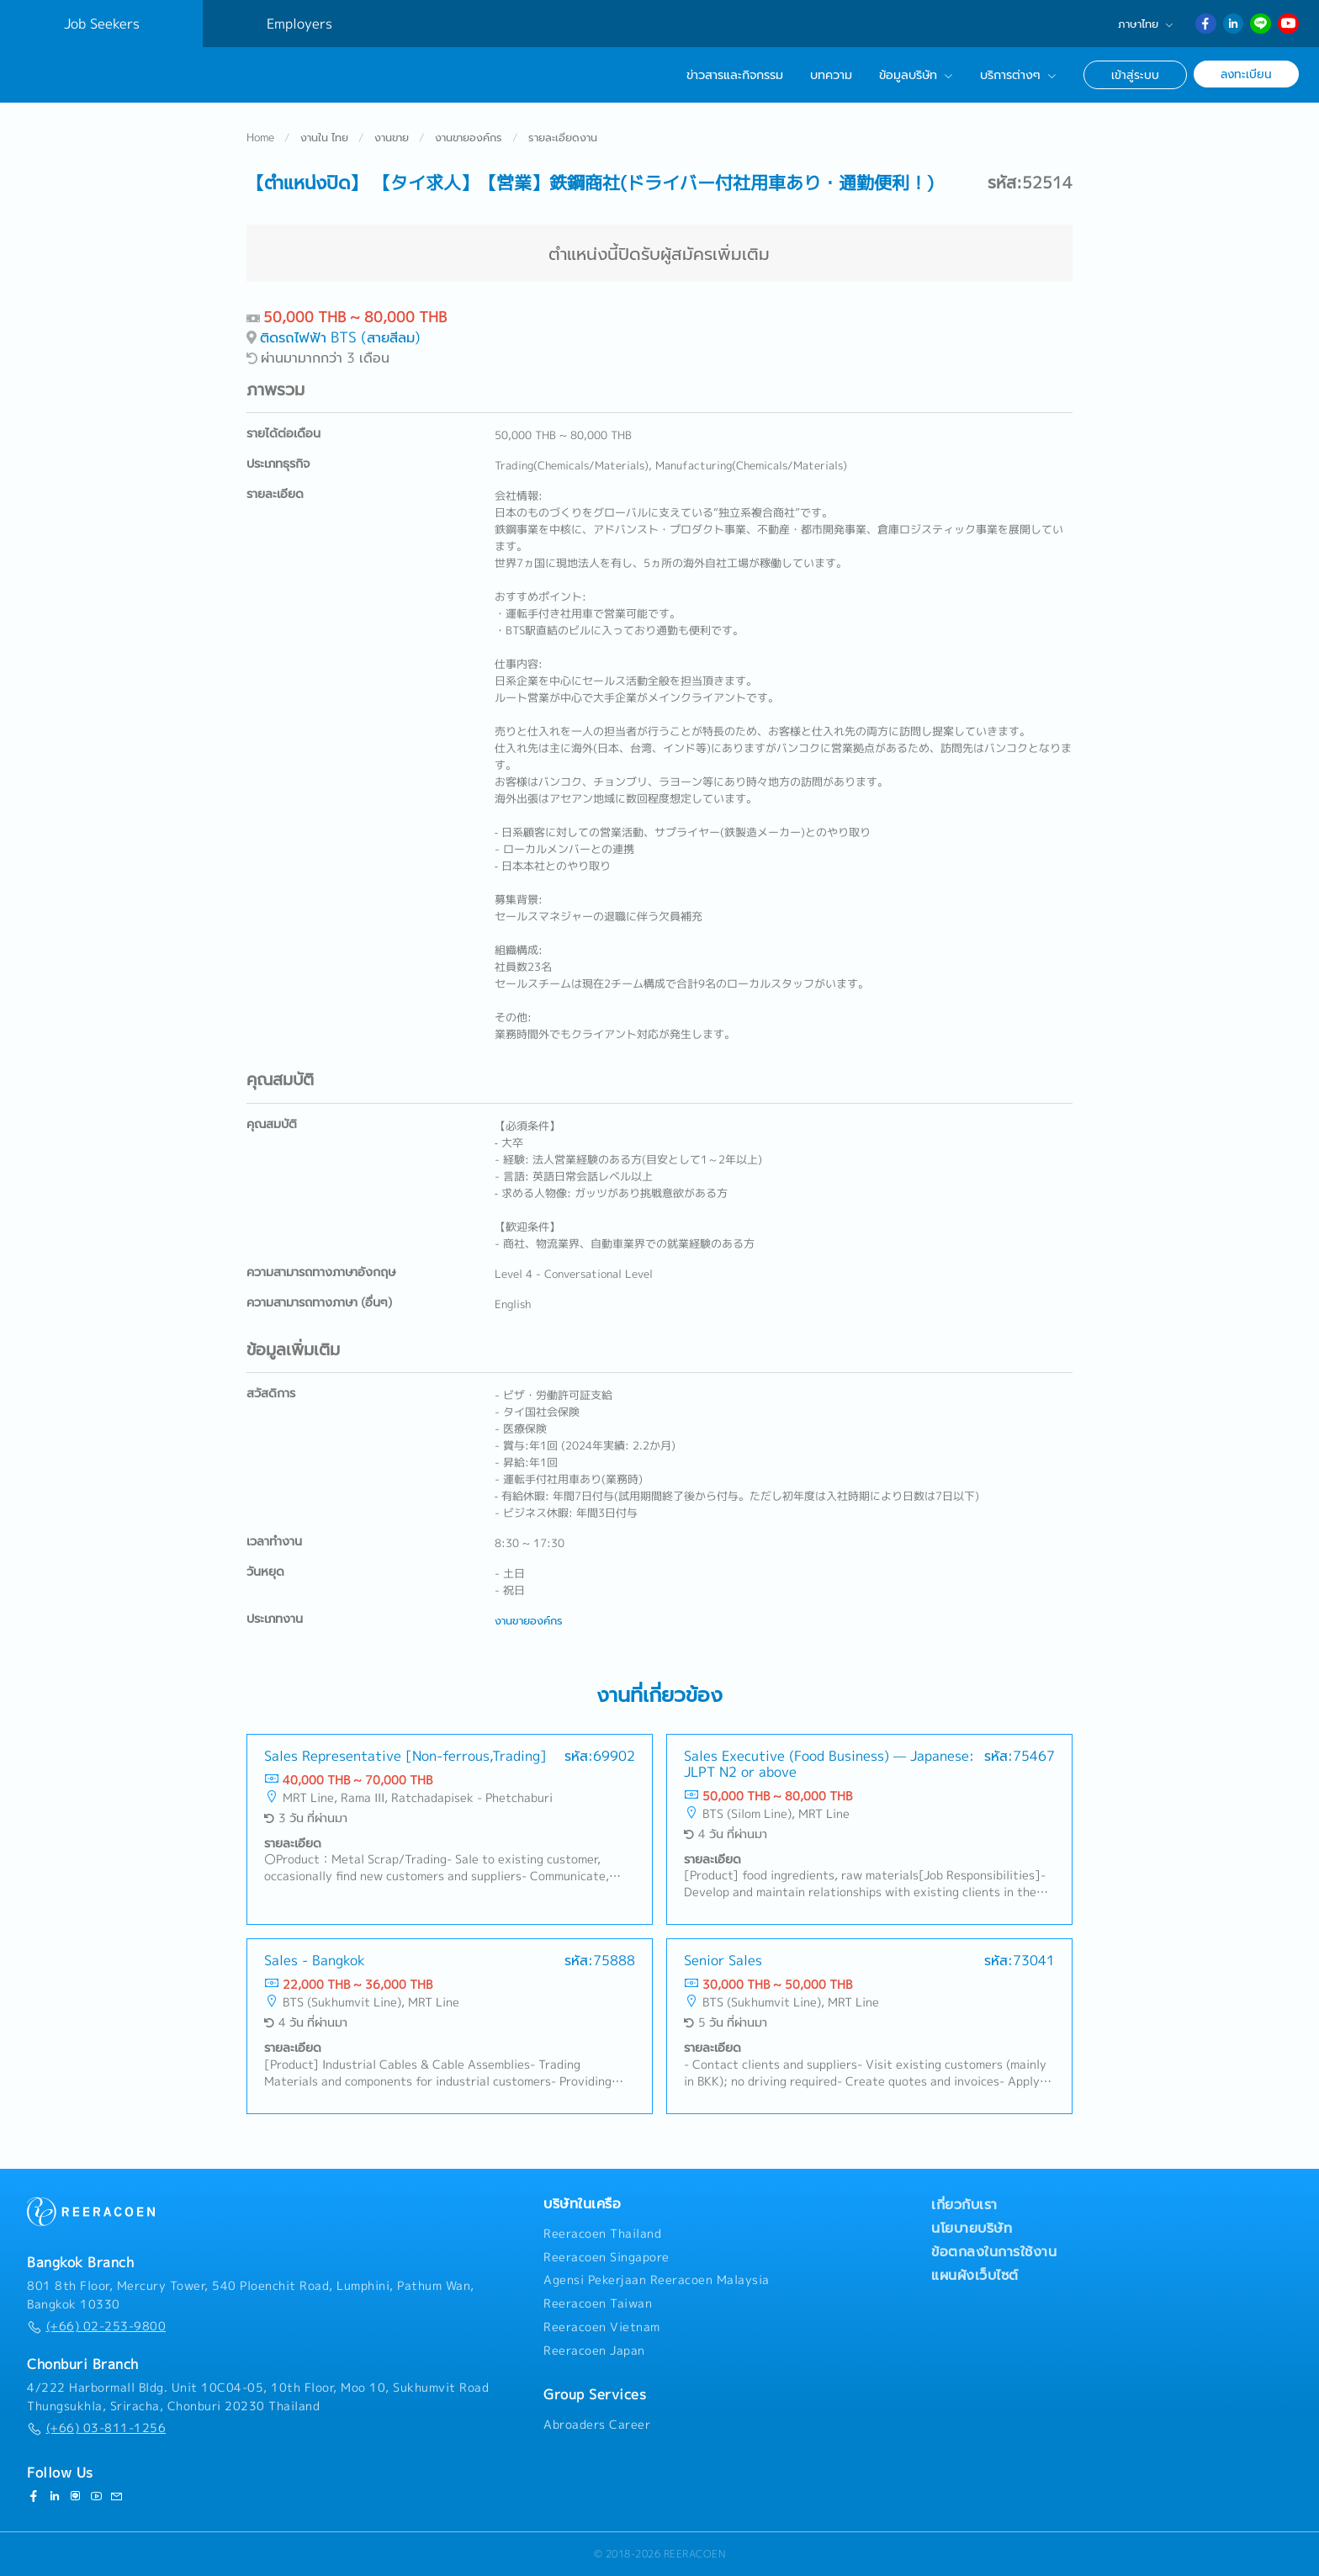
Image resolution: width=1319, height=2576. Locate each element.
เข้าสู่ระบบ (1135, 74)
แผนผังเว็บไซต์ (975, 2274)
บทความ (831, 74)
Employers (299, 23)
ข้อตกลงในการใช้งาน (994, 2251)
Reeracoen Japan (594, 2350)
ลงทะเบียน (1246, 74)
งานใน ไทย (324, 138)
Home (260, 138)
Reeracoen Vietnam (601, 2327)
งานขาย (391, 138)
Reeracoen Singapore (606, 2257)
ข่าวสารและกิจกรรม (734, 74)
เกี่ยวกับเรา (964, 2204)
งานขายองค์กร (468, 138)
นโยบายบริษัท (971, 2227)
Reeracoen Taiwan (597, 2303)
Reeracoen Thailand (602, 2233)
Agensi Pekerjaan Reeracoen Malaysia (656, 2279)
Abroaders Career (596, 2424)
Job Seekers (102, 23)
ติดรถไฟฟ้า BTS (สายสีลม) (340, 337)
